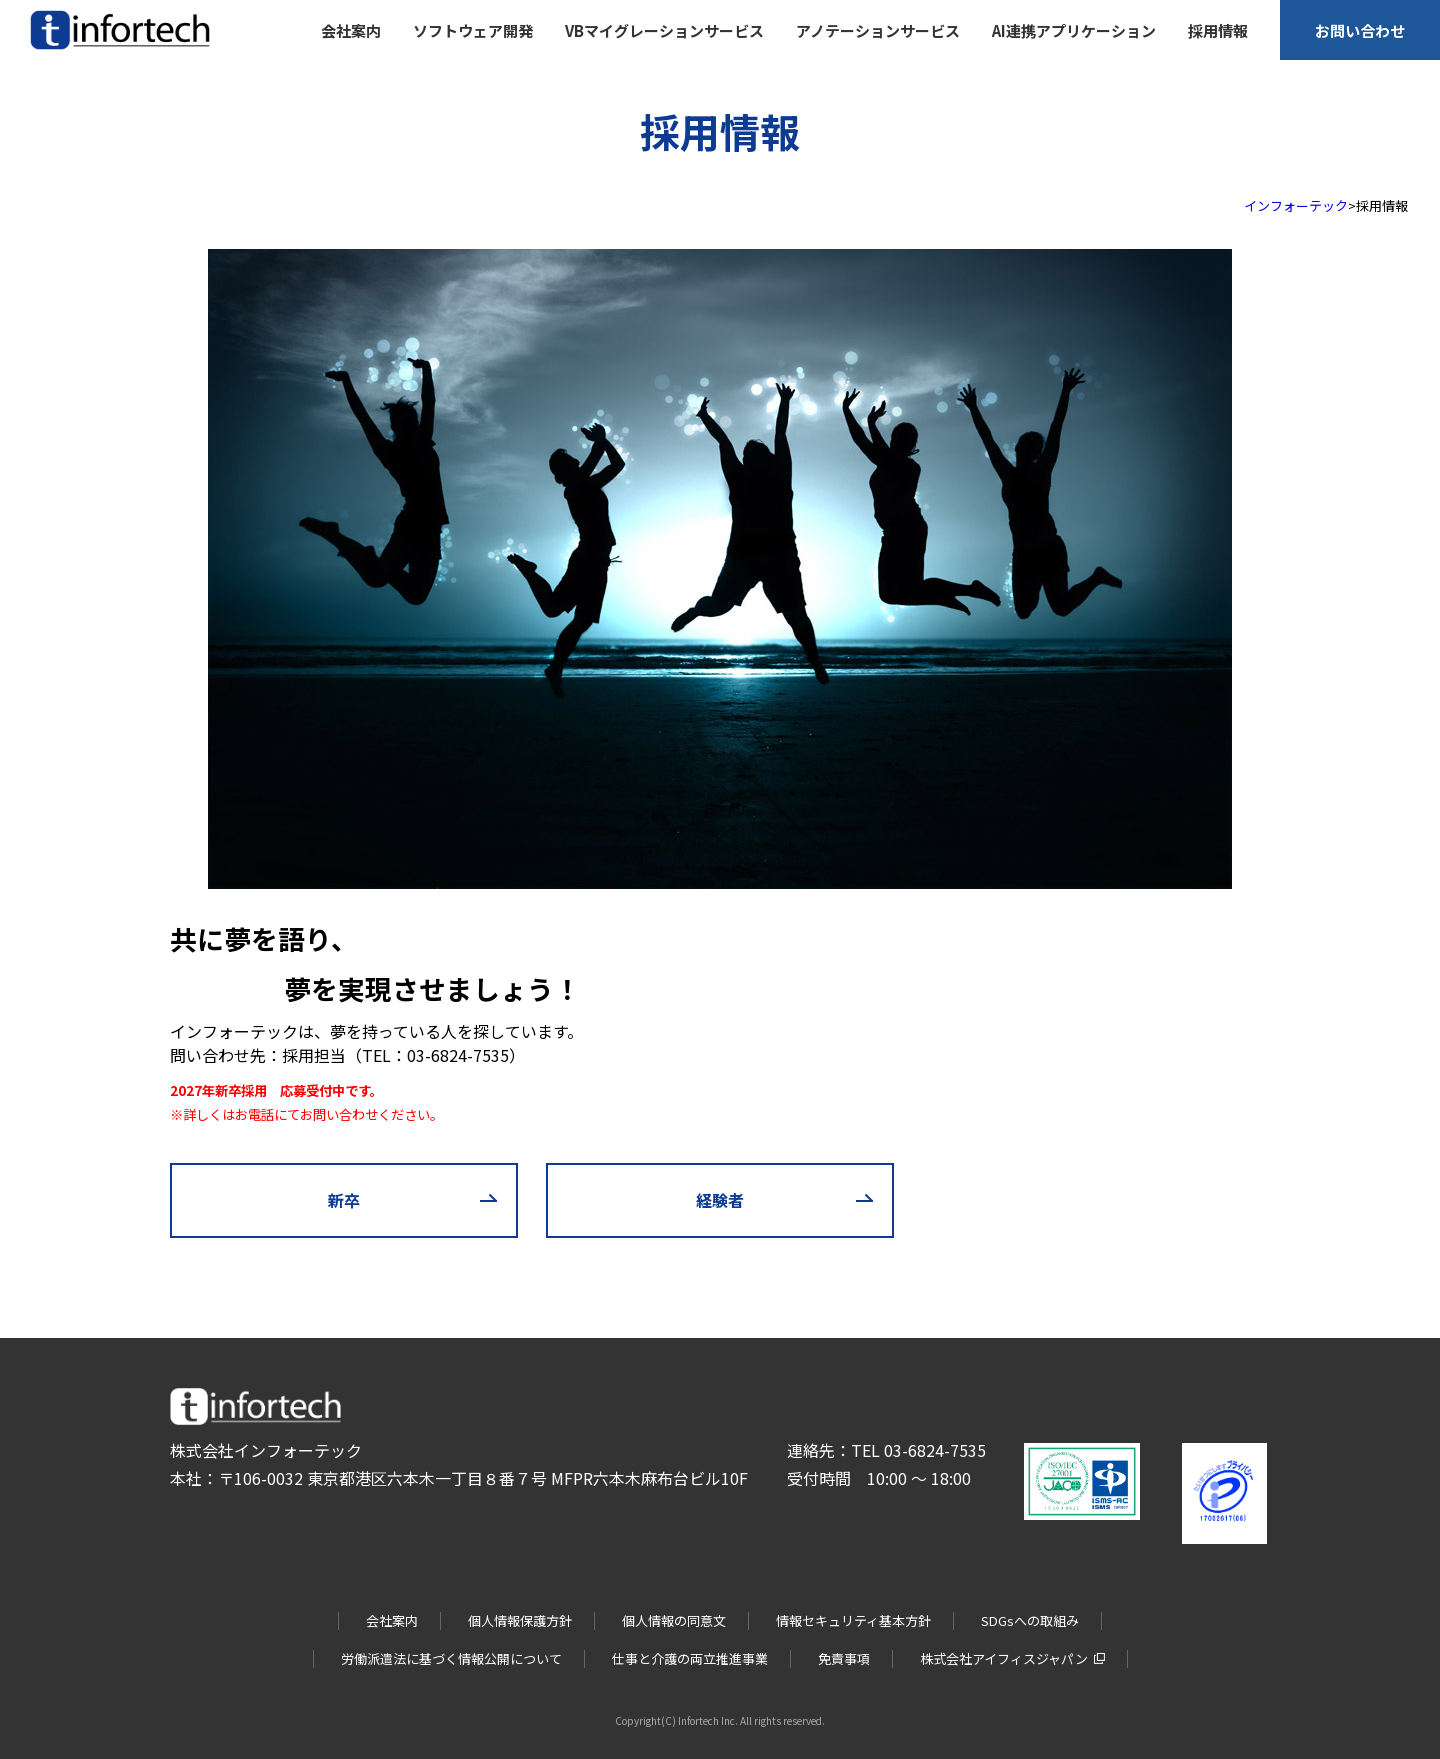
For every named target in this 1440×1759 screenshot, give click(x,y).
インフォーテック (1296, 205)
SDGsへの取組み (1030, 1620)
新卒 (344, 1200)
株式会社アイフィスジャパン (1004, 1658)
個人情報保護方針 (520, 1620)
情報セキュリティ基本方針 (853, 1620)
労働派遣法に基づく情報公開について (451, 1658)
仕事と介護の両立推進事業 (690, 1658)
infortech (57, 49)
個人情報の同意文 (674, 1620)
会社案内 (392, 1620)
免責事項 (844, 1658)
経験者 (720, 1200)
